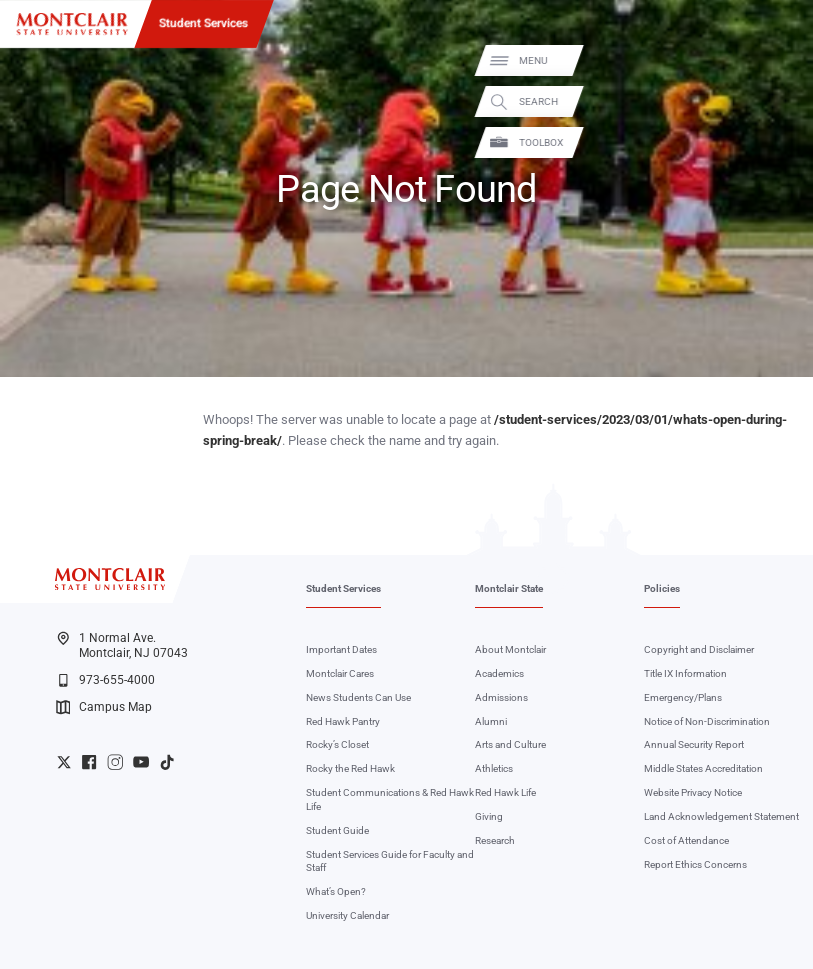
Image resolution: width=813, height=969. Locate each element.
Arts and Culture (510, 744)
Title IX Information (685, 673)
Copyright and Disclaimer (699, 649)
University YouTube (141, 762)
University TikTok (167, 762)
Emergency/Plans (683, 697)
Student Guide (337, 830)
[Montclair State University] (72, 24)
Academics (499, 673)
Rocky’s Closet (337, 744)
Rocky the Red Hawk (350, 768)
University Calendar (347, 915)
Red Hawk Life (505, 792)
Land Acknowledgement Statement (721, 816)
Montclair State (509, 588)
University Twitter (64, 762)
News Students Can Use (358, 697)
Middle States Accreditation (703, 768)
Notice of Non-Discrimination (707, 721)
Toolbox (783, 142)
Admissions (501, 697)
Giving (489, 816)
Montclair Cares (340, 673)
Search (780, 101)
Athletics (494, 768)
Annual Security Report (694, 744)
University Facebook (89, 762)
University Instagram (115, 762)
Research (495, 840)
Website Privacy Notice (693, 792)
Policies (662, 588)
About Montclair (510, 649)
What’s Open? (336, 891)
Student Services (203, 23)
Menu (775, 60)
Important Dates (341, 649)
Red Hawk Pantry (343, 721)
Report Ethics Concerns (695, 864)
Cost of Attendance (686, 840)
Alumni (491, 721)
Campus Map (104, 707)
